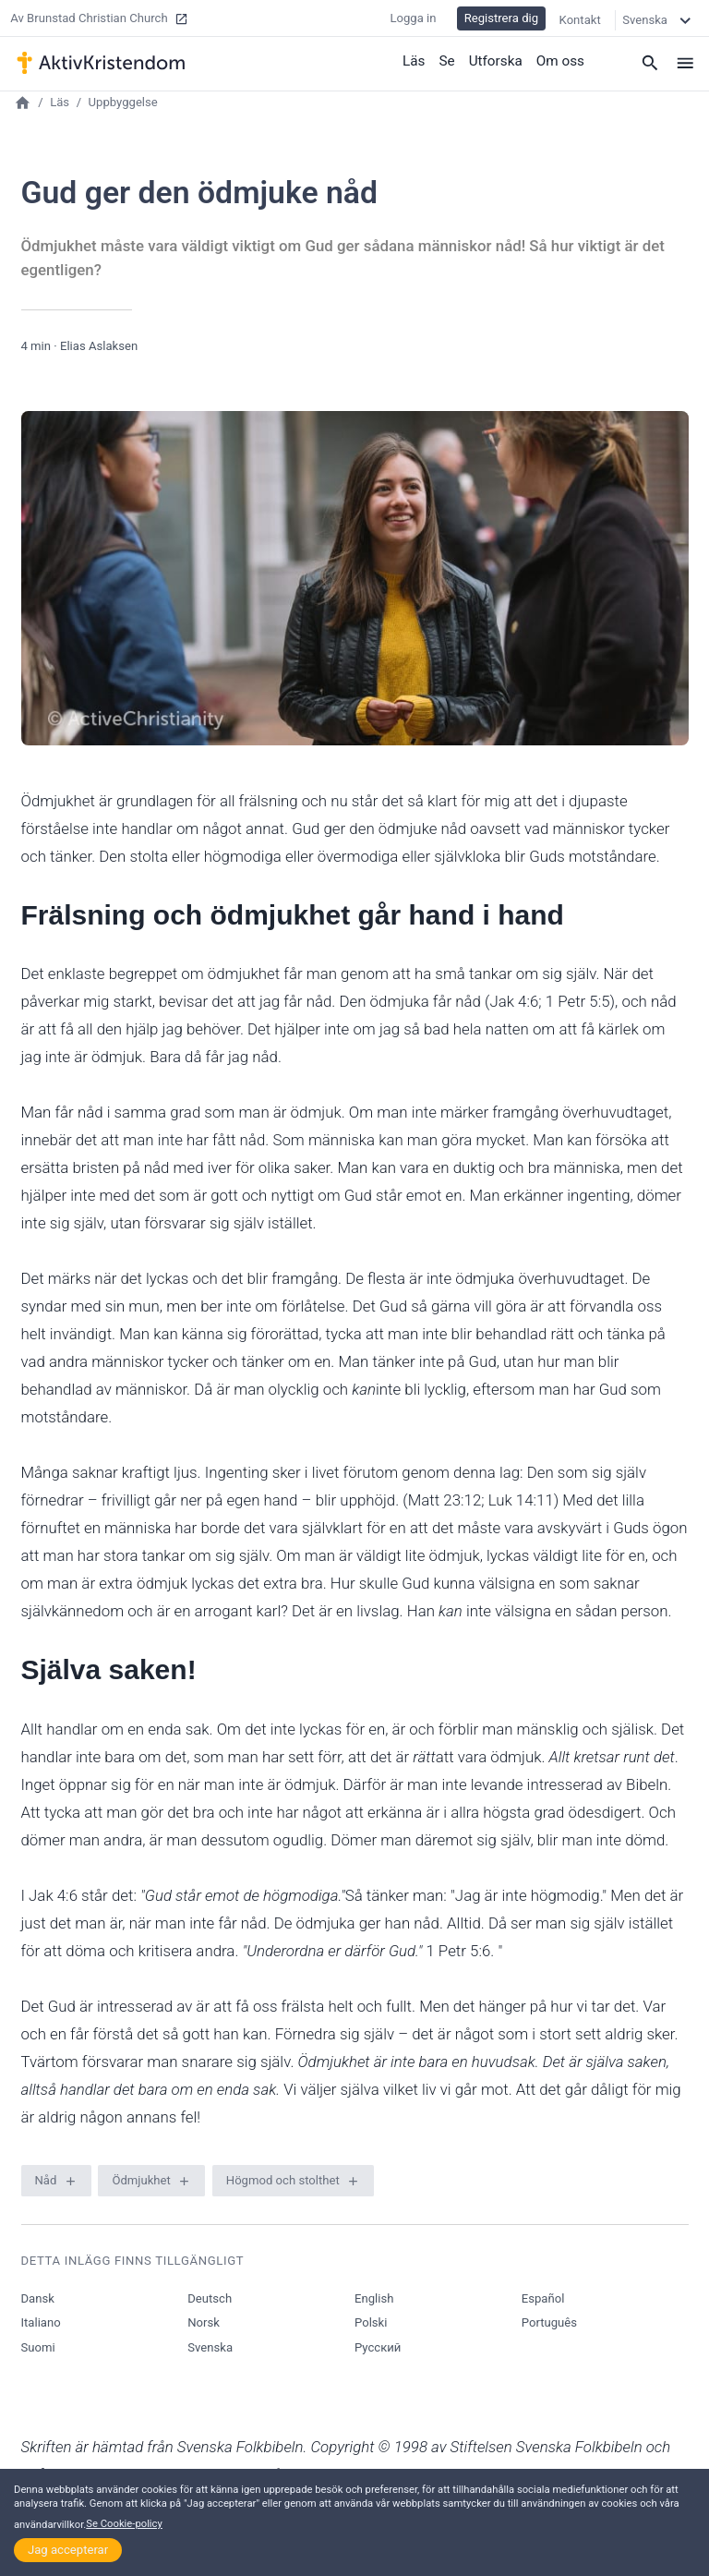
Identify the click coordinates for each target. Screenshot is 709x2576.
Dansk (37, 2298)
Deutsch (209, 2298)
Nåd (46, 2180)
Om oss (560, 60)
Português (549, 2322)
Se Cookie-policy (124, 2524)
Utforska (497, 60)
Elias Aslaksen (99, 346)
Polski (370, 2322)
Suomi (38, 2347)
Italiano (41, 2322)
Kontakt (580, 18)
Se (449, 60)
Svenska (210, 2347)
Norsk (203, 2322)
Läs (416, 60)
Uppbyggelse (123, 102)
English (373, 2298)
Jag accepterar (68, 2550)
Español (543, 2298)
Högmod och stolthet (283, 2180)
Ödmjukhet (141, 2180)
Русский (377, 2347)
